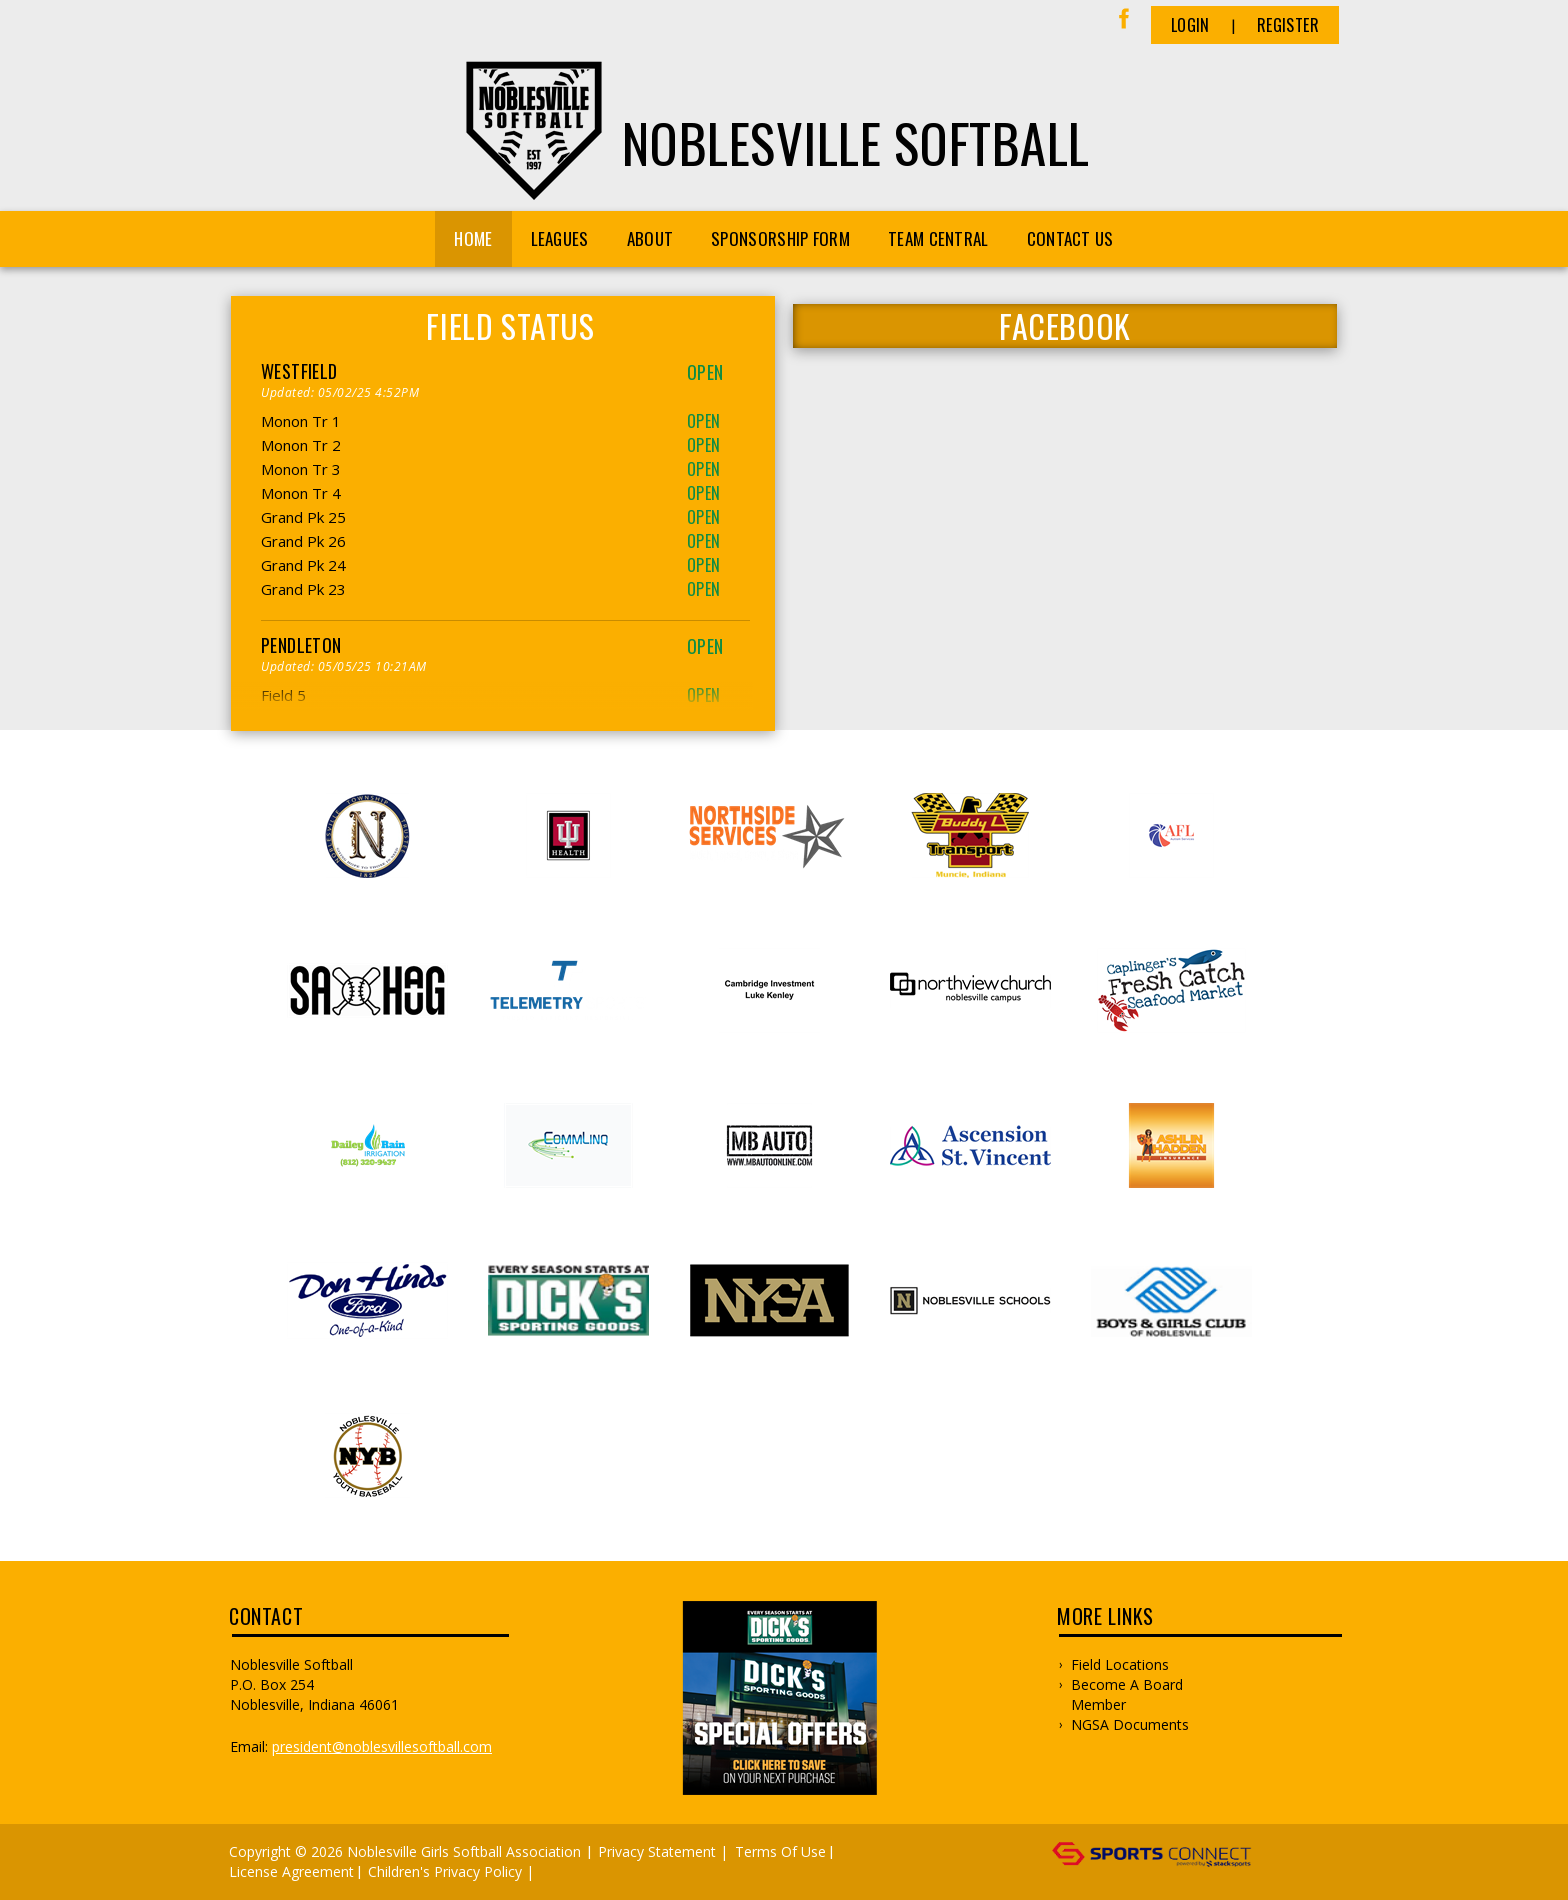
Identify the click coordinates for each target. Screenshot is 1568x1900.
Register (1288, 25)
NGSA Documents (1130, 1724)
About (650, 238)
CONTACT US (1070, 238)
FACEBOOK (1065, 326)
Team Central (938, 238)
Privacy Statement (657, 1851)
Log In (567, 1871)
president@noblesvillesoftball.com (382, 1746)
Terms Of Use (780, 1851)
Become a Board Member (1127, 1694)
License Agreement (291, 1871)
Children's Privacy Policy (445, 1871)
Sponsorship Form (780, 238)
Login (1190, 25)
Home (473, 238)
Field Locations (1120, 1664)
